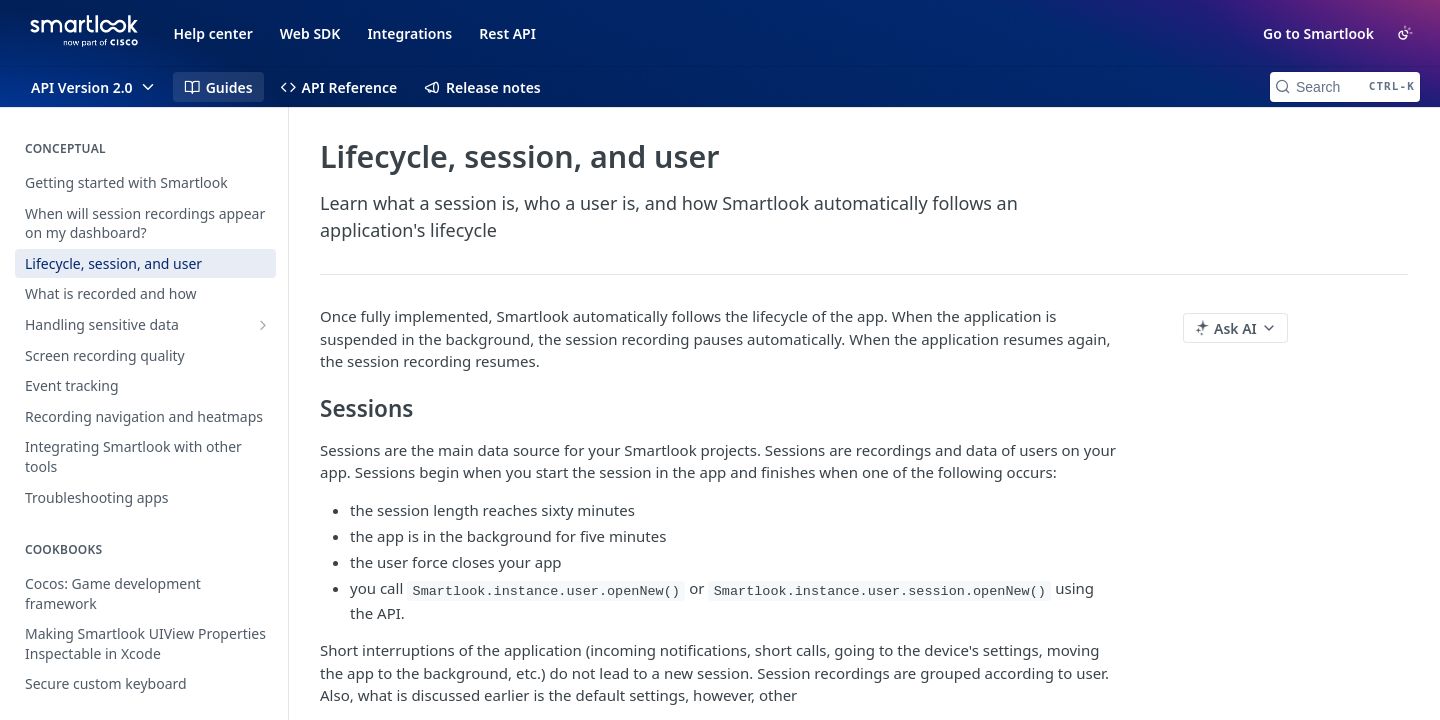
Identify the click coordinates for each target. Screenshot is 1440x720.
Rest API (507, 33)
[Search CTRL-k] (1345, 87)
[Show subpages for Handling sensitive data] (263, 325)
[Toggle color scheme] (1405, 33)
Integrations (409, 33)
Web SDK (310, 33)
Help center (213, 33)
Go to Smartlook (1318, 33)
